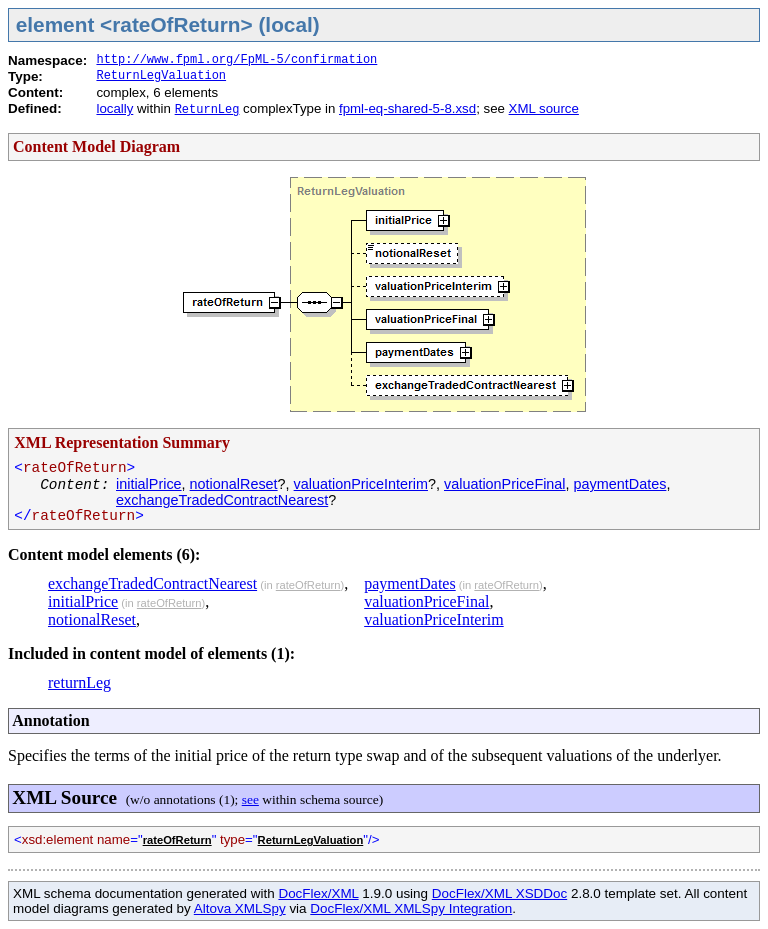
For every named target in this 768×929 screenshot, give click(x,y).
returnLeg (79, 682)
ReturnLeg (207, 110)
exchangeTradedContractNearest (222, 500)
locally (114, 108)
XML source (544, 108)
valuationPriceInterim (361, 484)
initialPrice (149, 484)
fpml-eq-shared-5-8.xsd (407, 108)
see (250, 799)
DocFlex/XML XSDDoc (499, 893)
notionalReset (234, 484)
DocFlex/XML (318, 893)
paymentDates (620, 484)
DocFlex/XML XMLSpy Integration (411, 908)
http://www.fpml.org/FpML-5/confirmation (236, 60)
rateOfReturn (308, 585)
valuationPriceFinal (505, 484)
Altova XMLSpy (240, 908)
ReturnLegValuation (161, 76)
